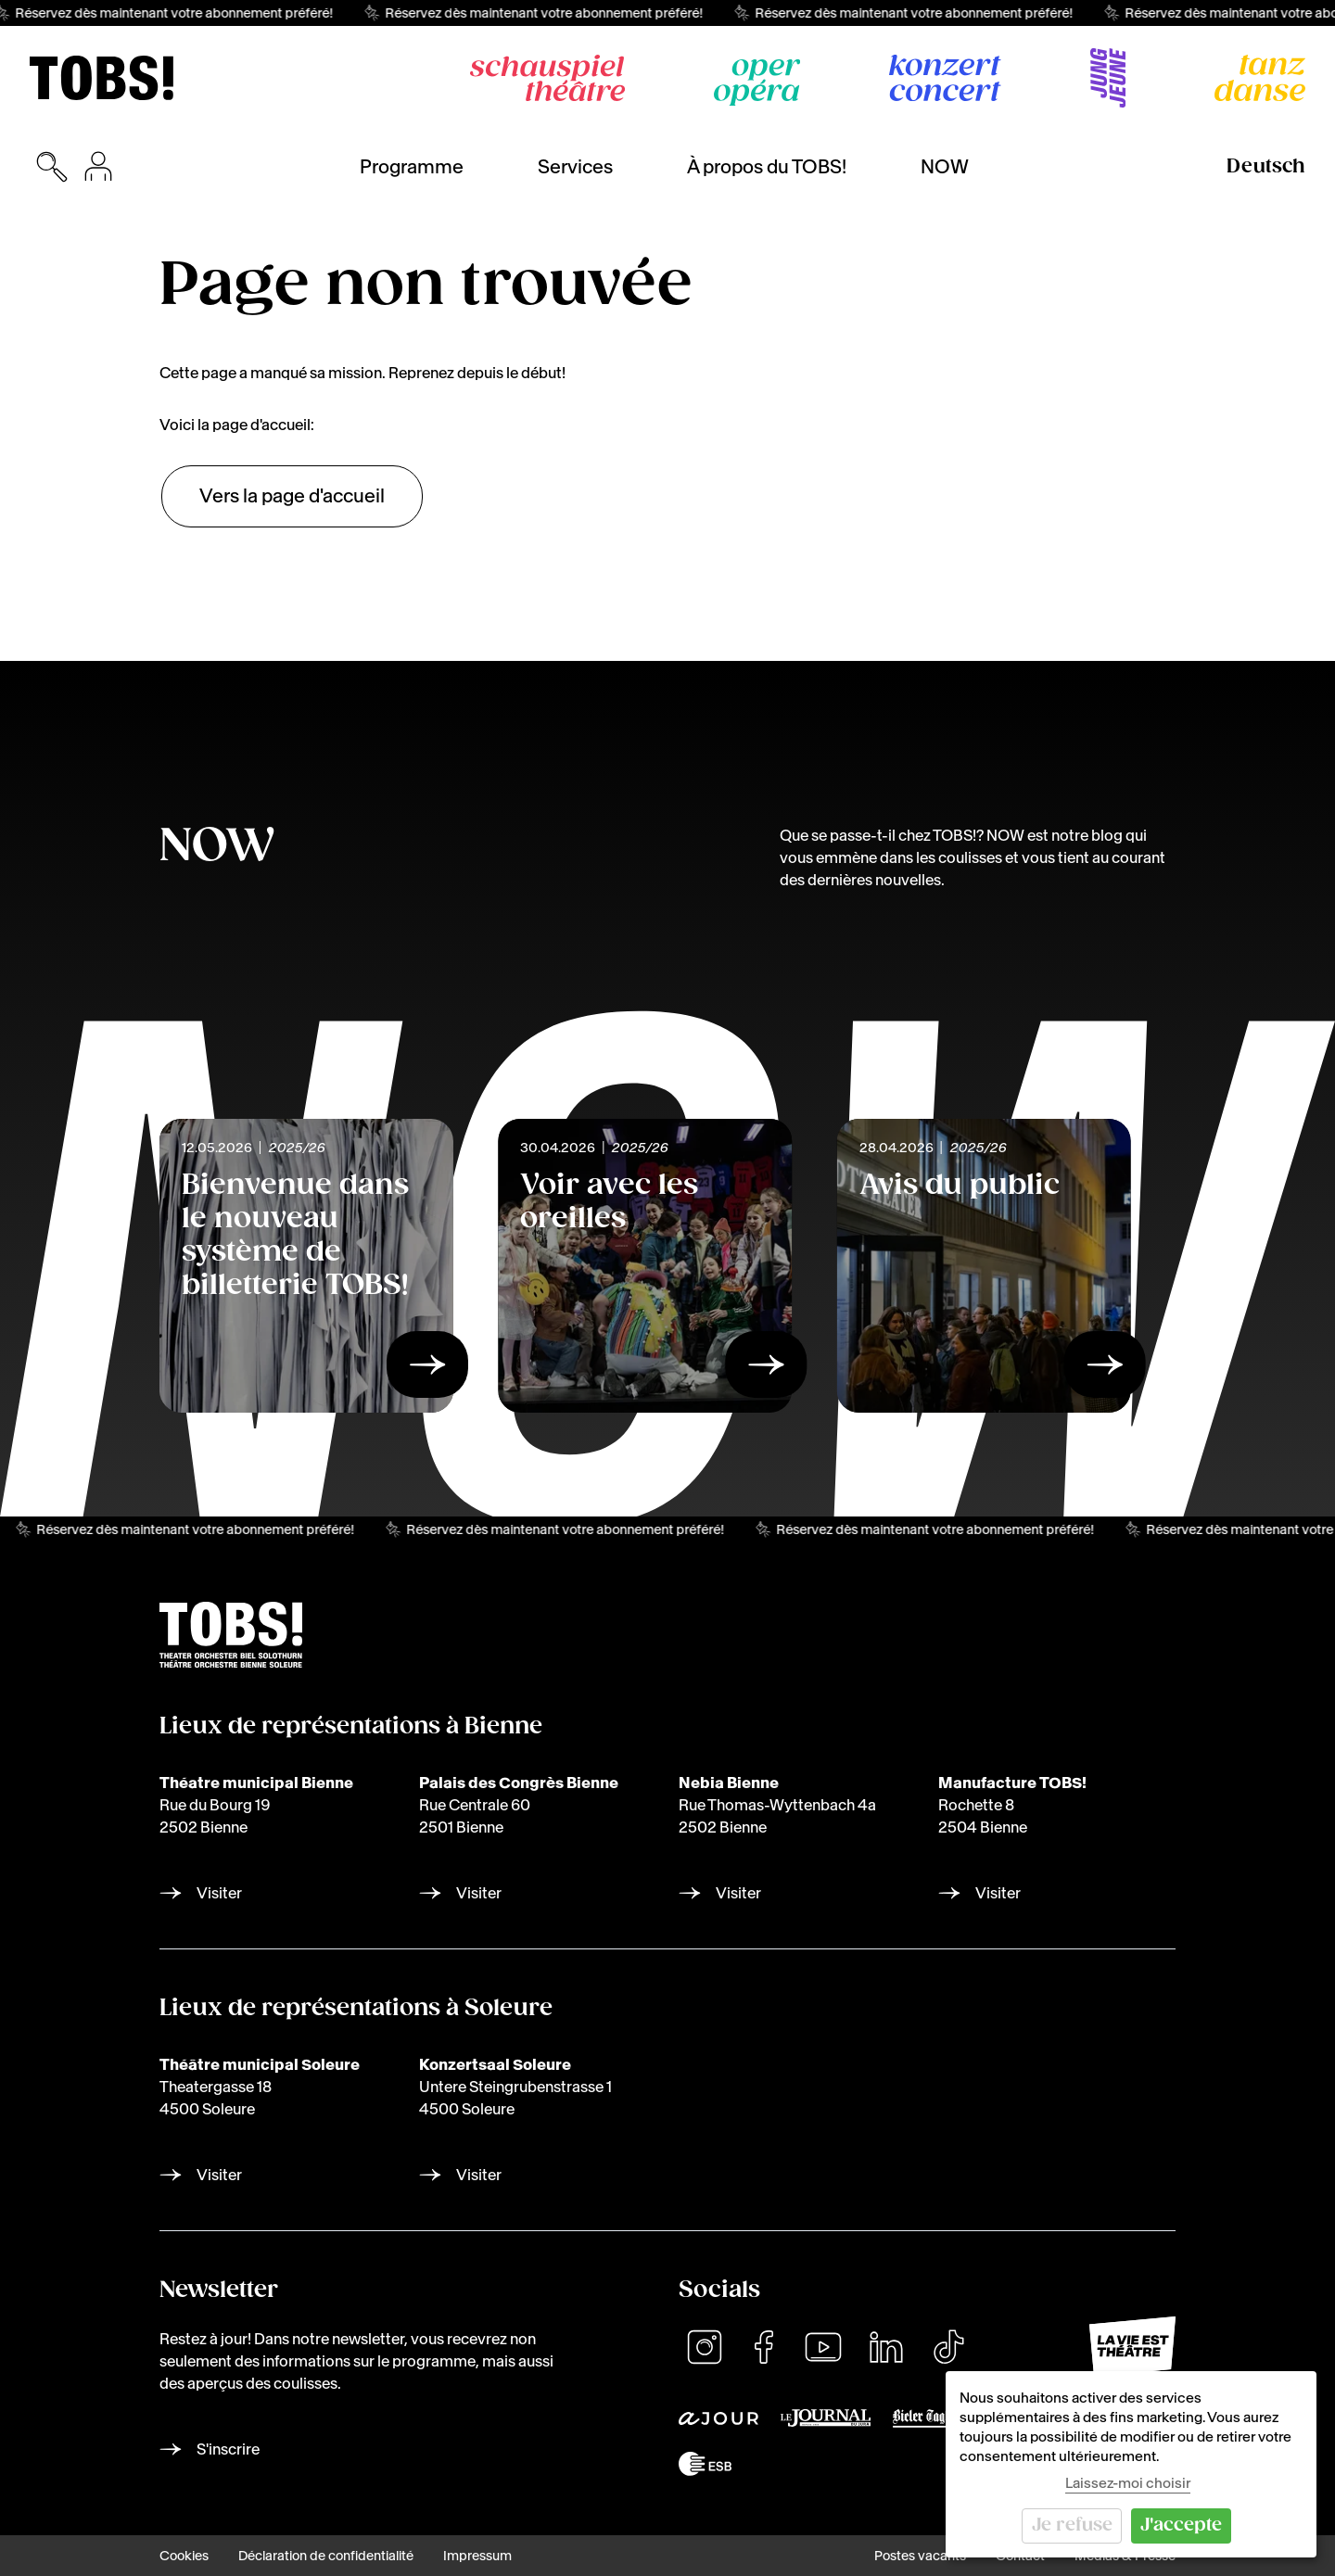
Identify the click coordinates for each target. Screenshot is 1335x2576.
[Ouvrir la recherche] (52, 167)
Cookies (184, 2555)
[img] (101, 78)
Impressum (477, 2555)
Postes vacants (920, 2555)
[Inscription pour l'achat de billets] (98, 167)
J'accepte (1181, 2525)
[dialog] (1131, 2464)
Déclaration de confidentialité (325, 2555)
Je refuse (1072, 2525)
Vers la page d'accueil (292, 496)
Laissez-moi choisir (1127, 2483)
